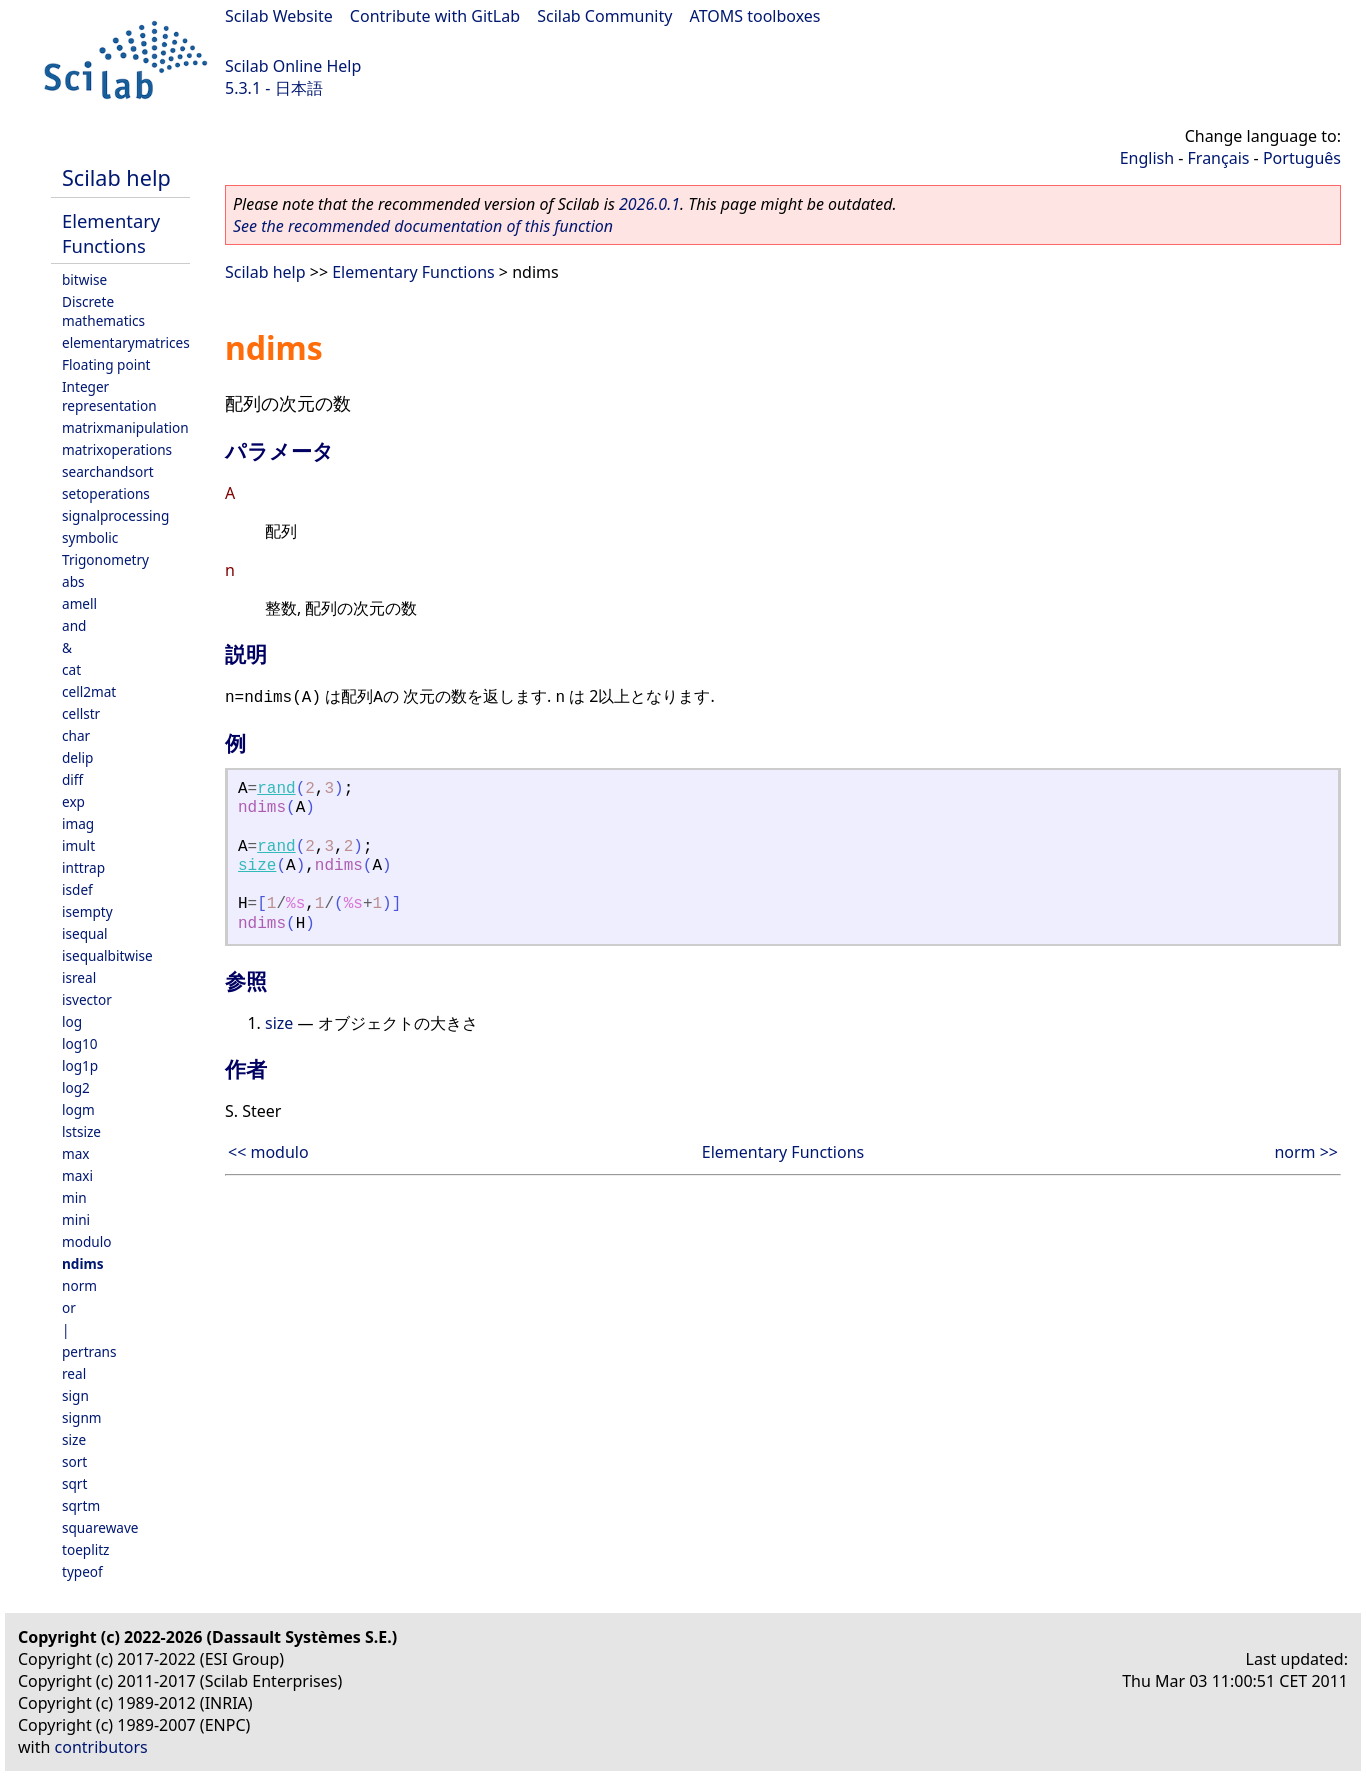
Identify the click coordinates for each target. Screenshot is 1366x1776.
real (74, 1373)
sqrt (74, 1483)
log (72, 1021)
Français (1219, 158)
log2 (76, 1087)
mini (76, 1219)
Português (1302, 158)
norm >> (1306, 1152)
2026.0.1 (649, 204)
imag (78, 823)
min (74, 1197)
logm (78, 1109)
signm (82, 1417)
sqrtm (81, 1505)
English (1147, 158)
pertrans (89, 1351)
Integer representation (109, 396)
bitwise (84, 279)
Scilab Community (604, 16)
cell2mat (89, 691)
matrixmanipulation (125, 427)
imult (78, 845)
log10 (80, 1043)
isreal (79, 977)
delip (77, 757)
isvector (87, 999)
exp (73, 801)
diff (72, 779)
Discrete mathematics (103, 311)
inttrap (83, 867)
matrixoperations (117, 449)
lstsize (81, 1131)
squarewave (100, 1527)
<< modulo (268, 1152)
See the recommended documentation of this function (423, 226)
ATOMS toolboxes (755, 16)
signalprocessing (115, 515)
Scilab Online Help (293, 66)
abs (73, 581)
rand (276, 789)
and (74, 625)
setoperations (106, 493)
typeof (82, 1571)
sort (74, 1461)
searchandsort (108, 471)
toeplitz (85, 1549)
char (76, 735)
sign (75, 1395)
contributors (101, 1747)
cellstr (81, 713)
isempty (87, 911)
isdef (77, 889)
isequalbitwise (107, 955)
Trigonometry (105, 559)
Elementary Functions (111, 233)
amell (79, 603)
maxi (77, 1175)
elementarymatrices (126, 342)
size (74, 1439)
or (69, 1307)
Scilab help (116, 177)
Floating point (106, 364)
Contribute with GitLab (435, 16)
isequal (85, 933)
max (76, 1153)
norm (79, 1285)
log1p (80, 1065)
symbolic (90, 537)
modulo (86, 1241)
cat (71, 669)
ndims (83, 1263)
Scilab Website (279, 16)
